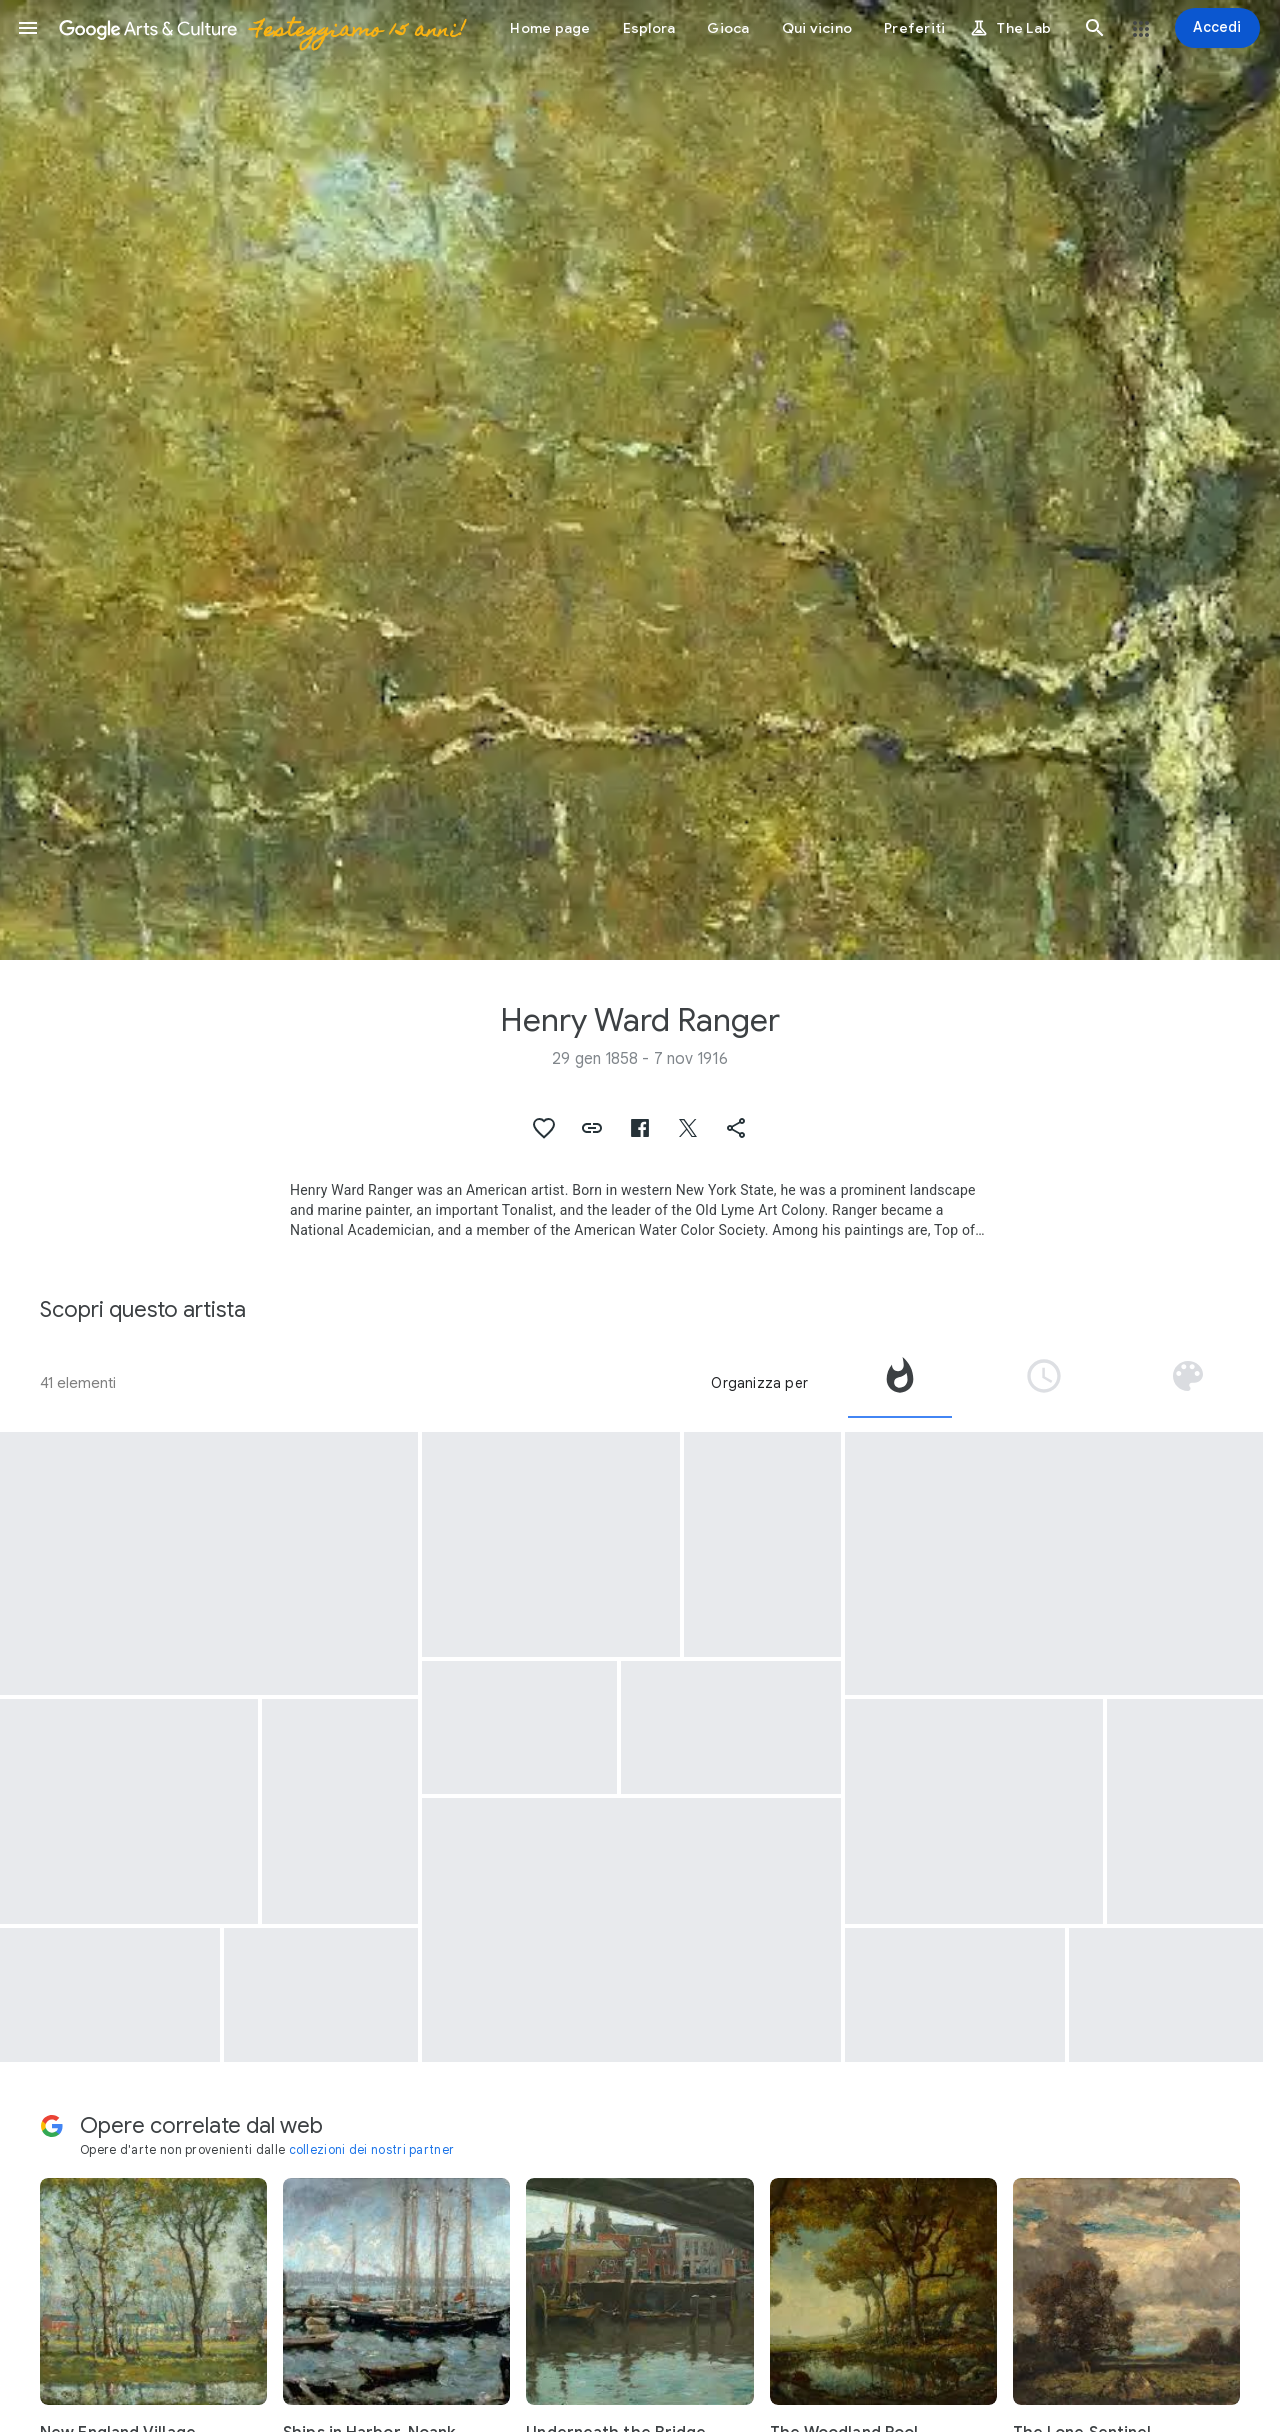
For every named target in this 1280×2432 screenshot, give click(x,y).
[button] (28, 28)
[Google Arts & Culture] (261, 28)
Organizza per (759, 1383)
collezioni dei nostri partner (372, 2149)
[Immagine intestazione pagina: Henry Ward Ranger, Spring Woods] (640, 480)
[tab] (900, 1383)
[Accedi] (1217, 28)
